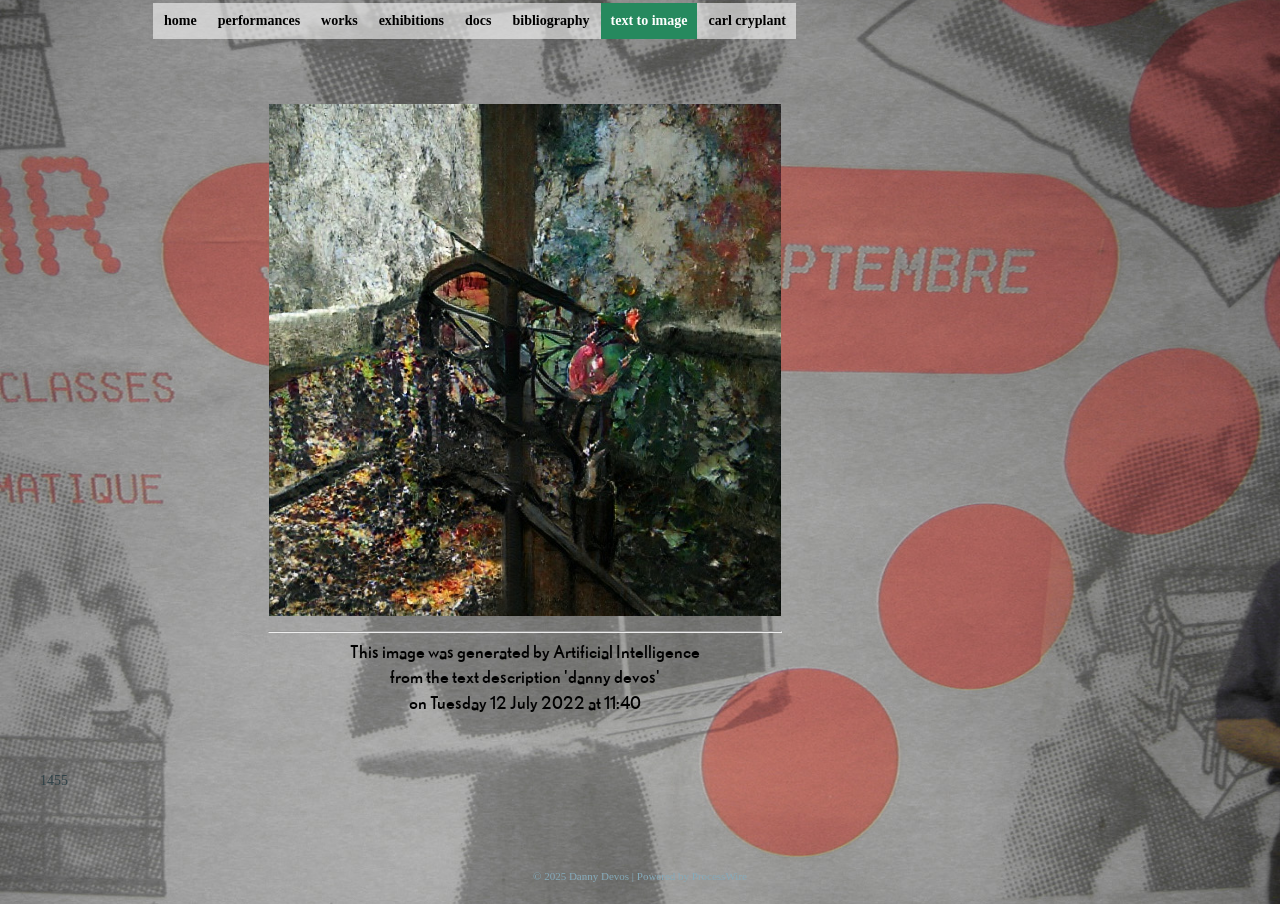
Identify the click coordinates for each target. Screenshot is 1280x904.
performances (259, 20)
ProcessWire (719, 876)
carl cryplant (746, 20)
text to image (649, 20)
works (339, 20)
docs (478, 20)
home (180, 20)
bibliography (550, 20)
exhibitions (411, 20)
